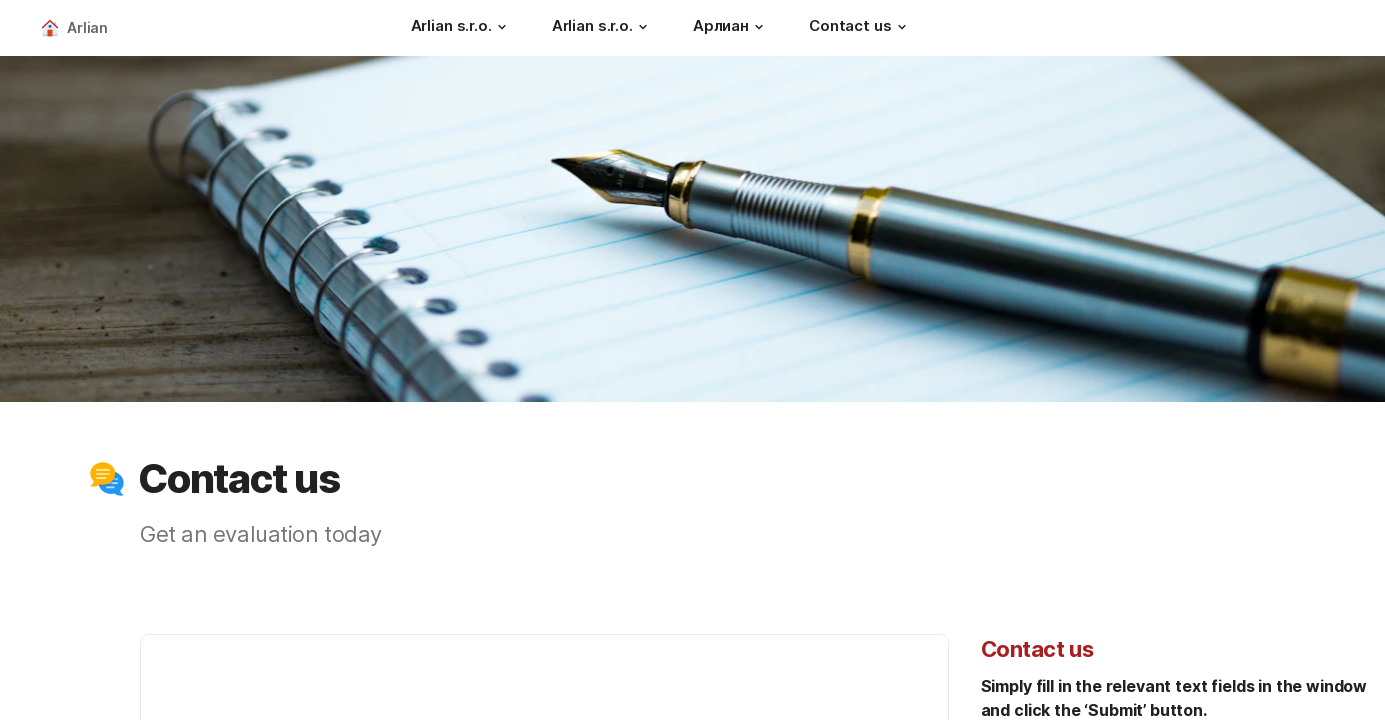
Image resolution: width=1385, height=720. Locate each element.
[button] (502, 27)
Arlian (87, 27)
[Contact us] (860, 28)
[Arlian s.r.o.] (461, 28)
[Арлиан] (731, 28)
